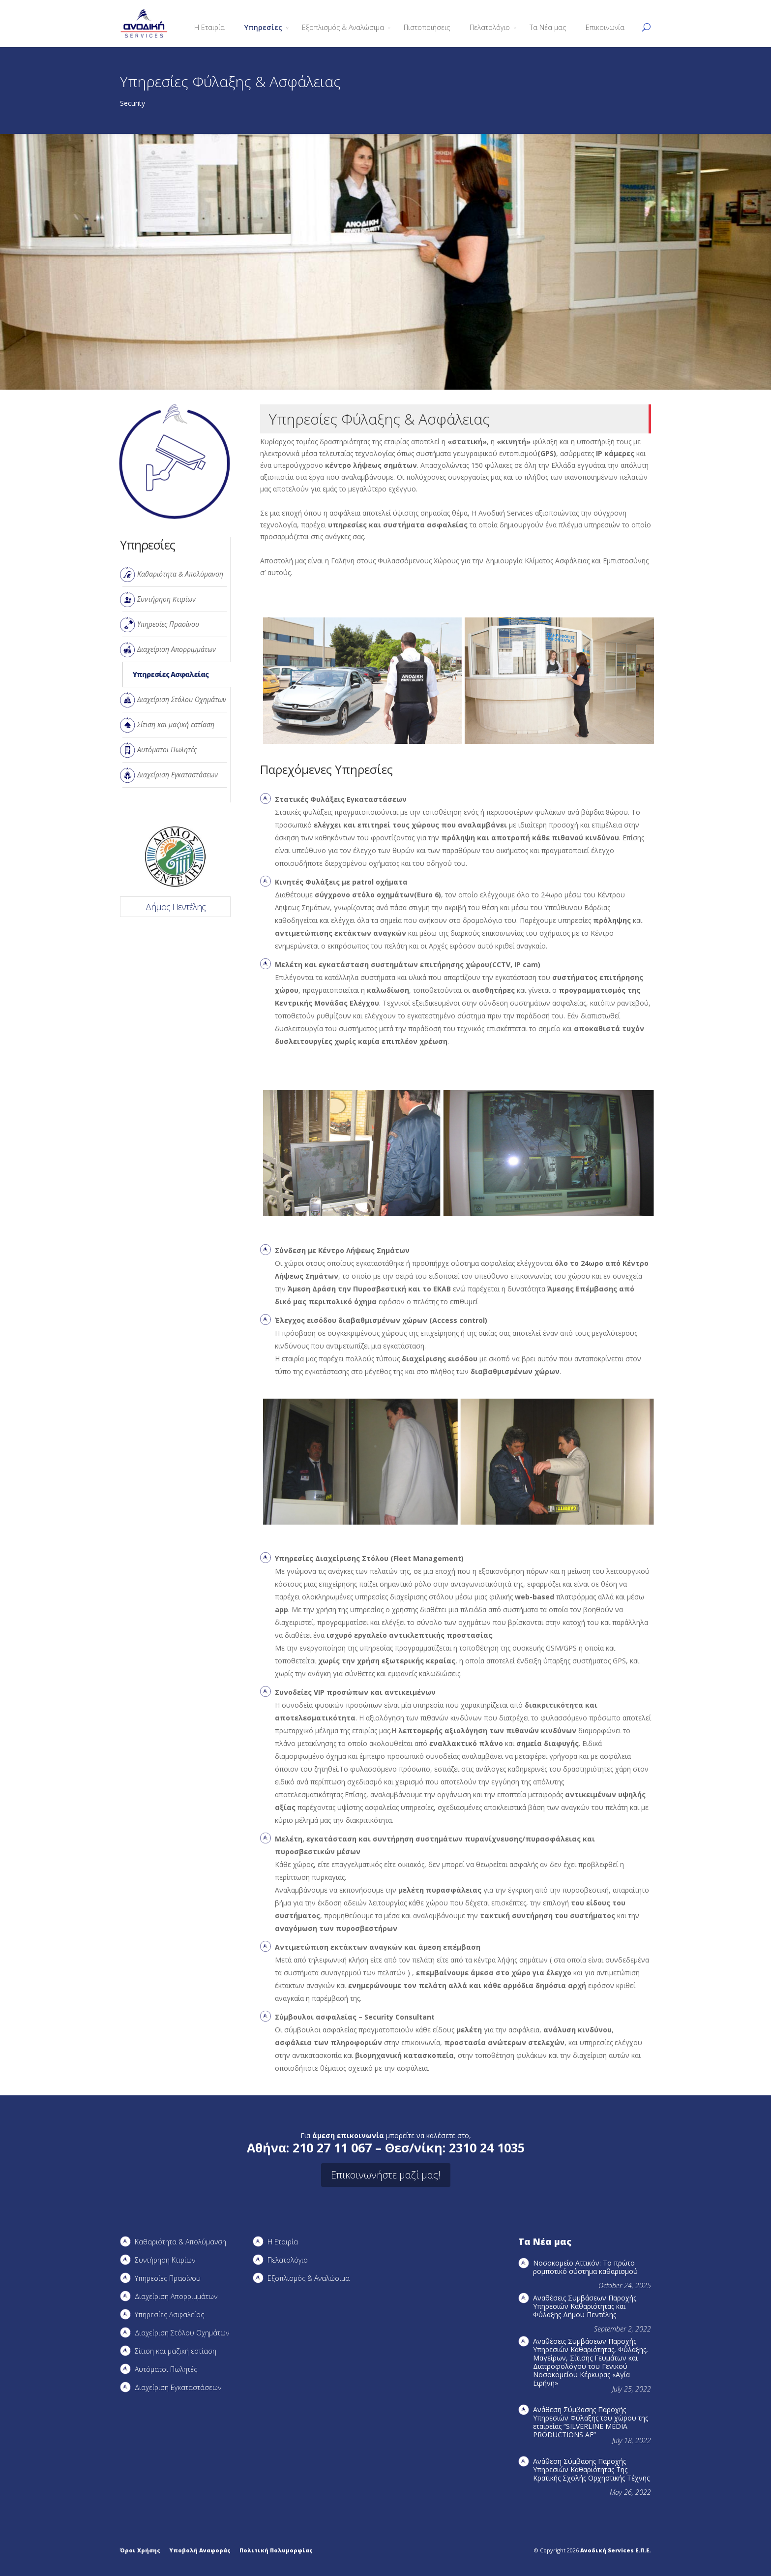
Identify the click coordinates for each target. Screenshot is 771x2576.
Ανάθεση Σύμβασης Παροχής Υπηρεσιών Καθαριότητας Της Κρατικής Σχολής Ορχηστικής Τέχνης (591, 2469)
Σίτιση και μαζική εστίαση (175, 724)
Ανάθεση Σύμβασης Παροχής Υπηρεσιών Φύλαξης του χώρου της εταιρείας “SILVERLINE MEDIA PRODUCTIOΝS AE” (590, 2422)
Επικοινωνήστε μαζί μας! (386, 2174)
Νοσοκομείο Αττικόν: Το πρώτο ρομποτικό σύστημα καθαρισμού (585, 2267)
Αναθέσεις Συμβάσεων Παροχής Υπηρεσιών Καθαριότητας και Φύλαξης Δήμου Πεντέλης (584, 2306)
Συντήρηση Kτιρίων (166, 599)
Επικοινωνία (605, 27)
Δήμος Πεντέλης (176, 907)
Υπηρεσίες (263, 27)
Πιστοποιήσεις (427, 27)
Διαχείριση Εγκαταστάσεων (177, 774)
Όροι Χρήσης (140, 2550)
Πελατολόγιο (490, 27)
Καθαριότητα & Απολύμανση (180, 574)
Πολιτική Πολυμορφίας (276, 2550)
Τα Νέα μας (548, 27)
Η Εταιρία (209, 27)
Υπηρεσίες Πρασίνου (168, 624)
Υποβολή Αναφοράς (200, 2550)
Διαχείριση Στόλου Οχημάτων (181, 699)
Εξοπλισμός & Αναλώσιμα (343, 27)
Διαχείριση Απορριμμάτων (176, 649)
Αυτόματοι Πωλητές (167, 749)
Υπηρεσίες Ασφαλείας (170, 674)
